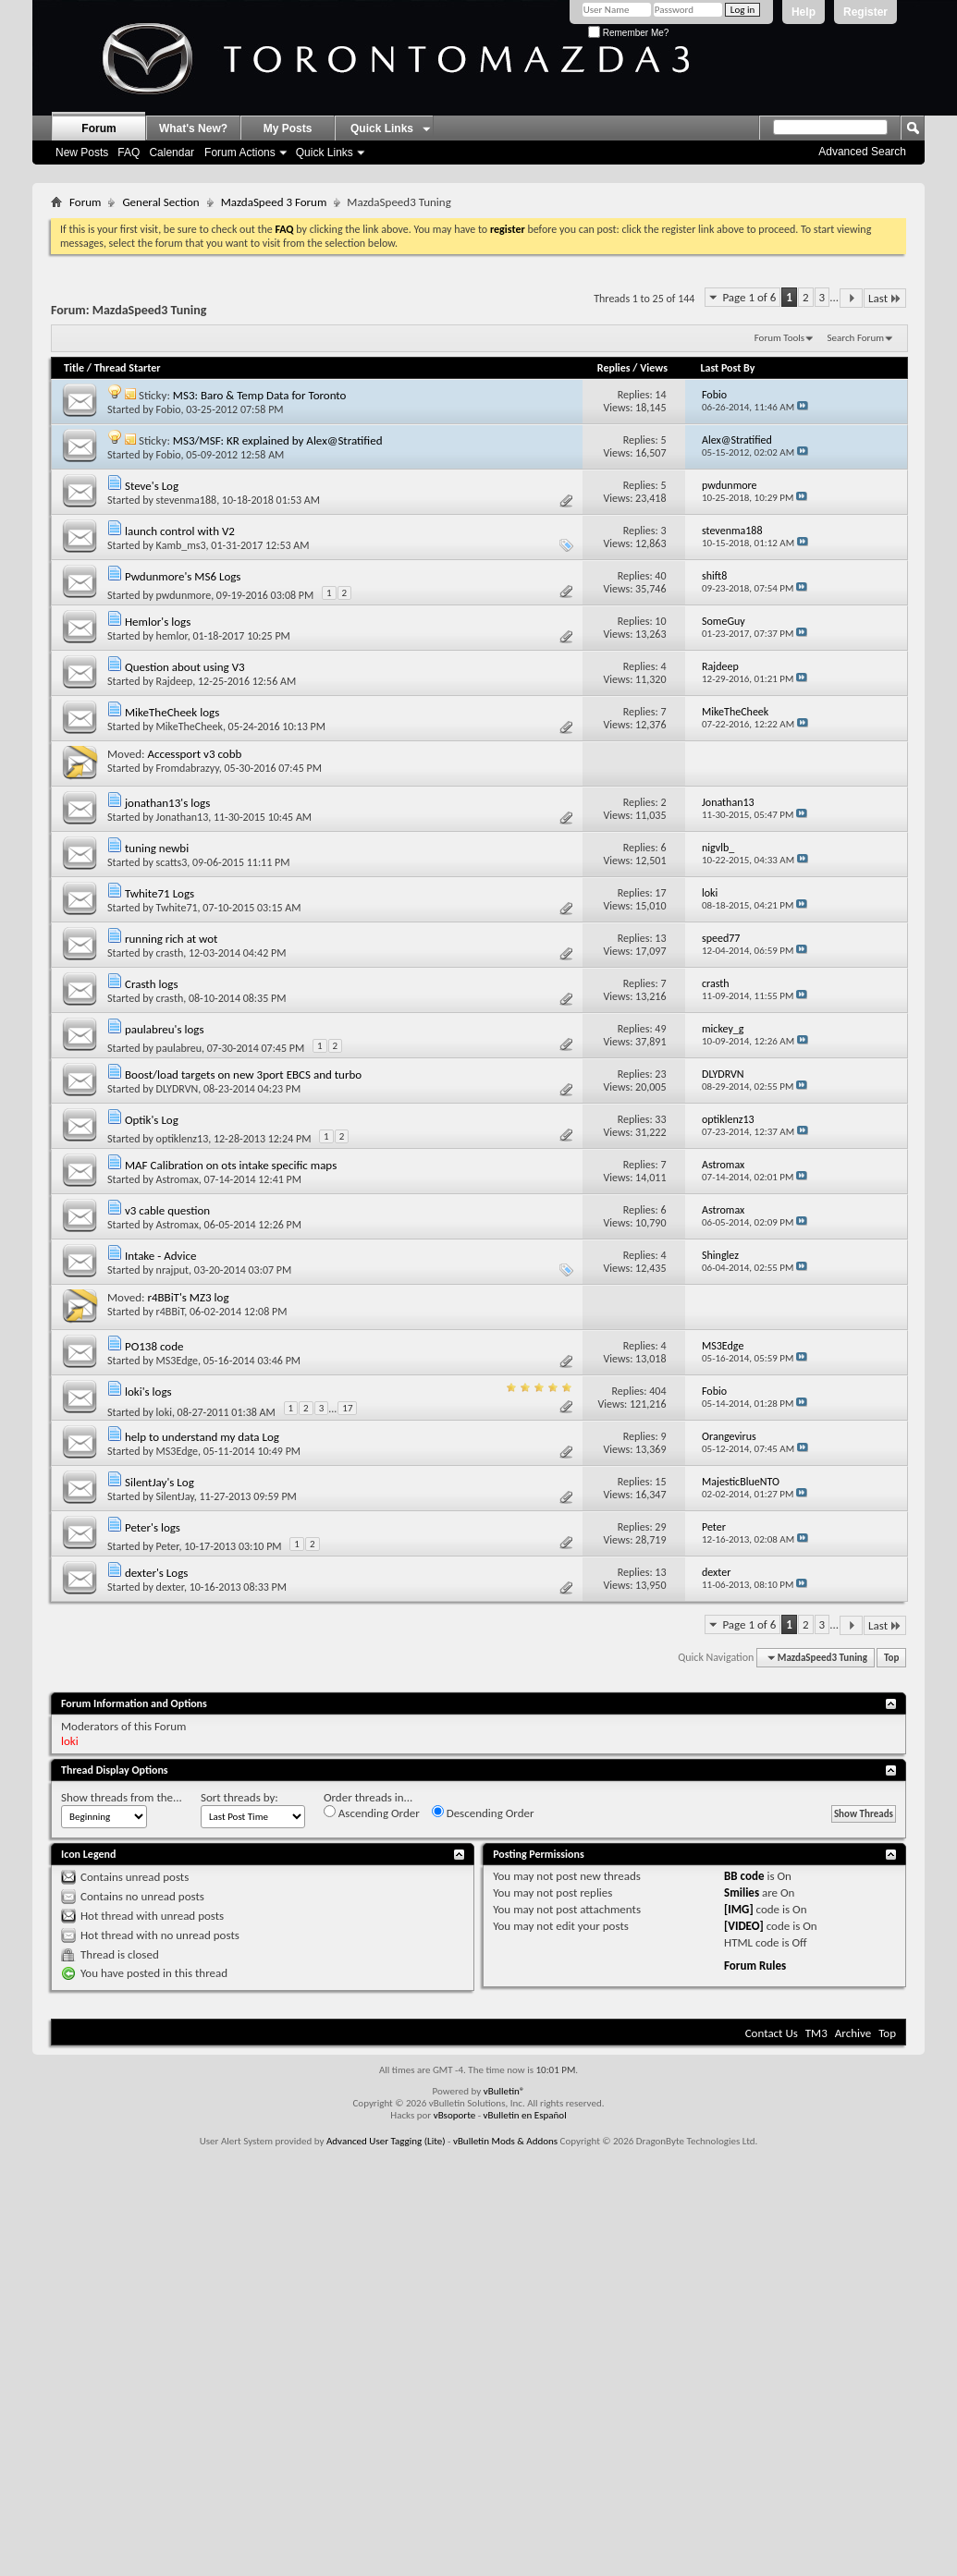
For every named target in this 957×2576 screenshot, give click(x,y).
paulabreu (179, 1048)
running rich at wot (171, 939)
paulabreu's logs (164, 1029)
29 (660, 1526)
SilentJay (175, 1496)
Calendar (171, 152)
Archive (853, 2033)
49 (660, 1028)
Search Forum (856, 338)
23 (660, 1074)
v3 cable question (167, 1210)
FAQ (128, 152)
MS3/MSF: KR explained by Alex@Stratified (278, 440)
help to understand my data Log (202, 1437)
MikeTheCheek (189, 726)
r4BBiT (170, 1311)
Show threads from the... (121, 1797)
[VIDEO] (744, 1926)
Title (74, 367)
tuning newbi (157, 848)
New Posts (81, 152)
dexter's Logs (156, 1573)
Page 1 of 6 (749, 297)
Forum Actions (240, 152)
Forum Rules (755, 1965)
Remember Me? (628, 33)
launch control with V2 (180, 531)
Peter (167, 1546)
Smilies (741, 1892)
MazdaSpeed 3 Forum (274, 202)
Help (803, 12)
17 (660, 892)
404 (657, 1391)
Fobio (168, 409)
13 (660, 938)
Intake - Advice (160, 1256)
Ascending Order (372, 1812)
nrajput (173, 1270)
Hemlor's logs (157, 622)
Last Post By (733, 367)
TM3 (816, 2033)
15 (660, 1481)
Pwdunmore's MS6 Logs (183, 576)
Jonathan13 (182, 817)
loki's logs (148, 1391)
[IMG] (739, 1909)
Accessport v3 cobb (194, 754)
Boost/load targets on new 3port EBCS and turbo (243, 1074)
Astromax (177, 1179)
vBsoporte (455, 2115)
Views (654, 367)
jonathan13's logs (167, 803)
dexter (170, 1587)
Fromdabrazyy (187, 768)
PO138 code (154, 1346)
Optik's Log (151, 1120)
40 (660, 575)
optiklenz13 (182, 1138)
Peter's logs (152, 1527)
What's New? (193, 128)
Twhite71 (177, 907)
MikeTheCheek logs (172, 712)
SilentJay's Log (159, 1482)
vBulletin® (504, 2091)
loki (164, 1412)
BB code (744, 1876)
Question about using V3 (185, 667)
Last (885, 298)
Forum (98, 128)
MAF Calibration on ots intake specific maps (231, 1165)
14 (660, 394)
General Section (160, 202)
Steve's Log (151, 486)
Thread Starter (127, 367)
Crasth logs (151, 984)
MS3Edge (177, 1360)
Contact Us (771, 2033)
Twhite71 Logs (159, 893)
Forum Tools (779, 338)
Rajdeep (174, 681)
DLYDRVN (177, 1088)
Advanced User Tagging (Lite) (386, 2141)
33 (660, 1119)
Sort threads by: (239, 1797)
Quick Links (324, 152)
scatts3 (172, 862)
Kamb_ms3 (181, 545)
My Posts (288, 128)
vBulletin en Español (525, 2115)
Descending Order (483, 1812)
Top (891, 1658)
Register (865, 12)
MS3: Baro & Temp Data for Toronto (260, 395)
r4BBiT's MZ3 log (187, 1297)
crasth (170, 952)
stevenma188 (186, 500)
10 (660, 621)
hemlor (172, 635)
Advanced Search (862, 151)
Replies (614, 367)
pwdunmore (184, 595)
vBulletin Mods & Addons (505, 2141)
